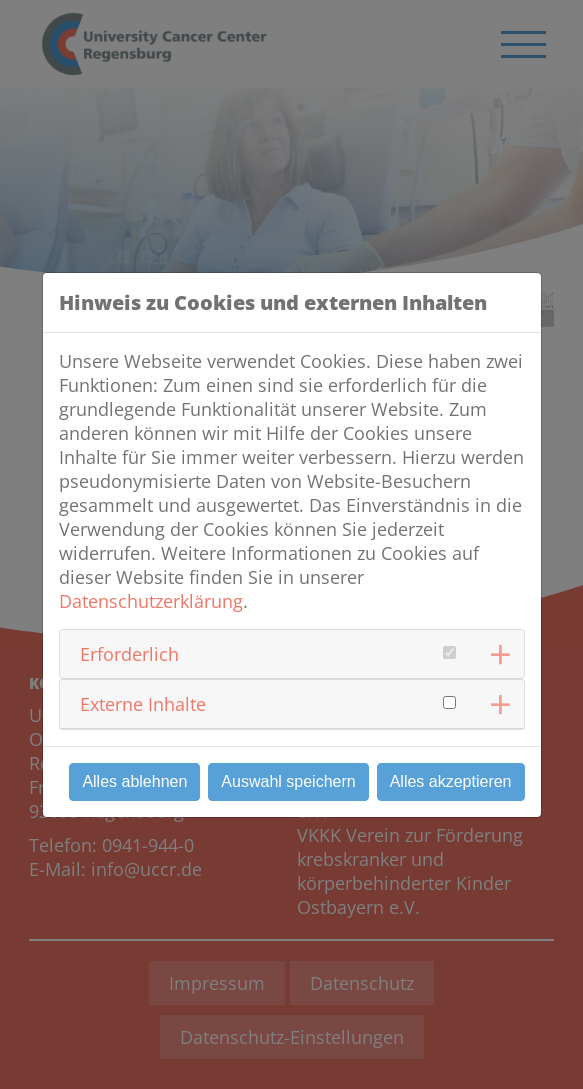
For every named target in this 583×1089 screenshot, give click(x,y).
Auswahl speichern (288, 781)
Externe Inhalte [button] (143, 704)
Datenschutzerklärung (151, 601)
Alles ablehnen (134, 781)
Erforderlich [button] (129, 654)
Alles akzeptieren (451, 781)
